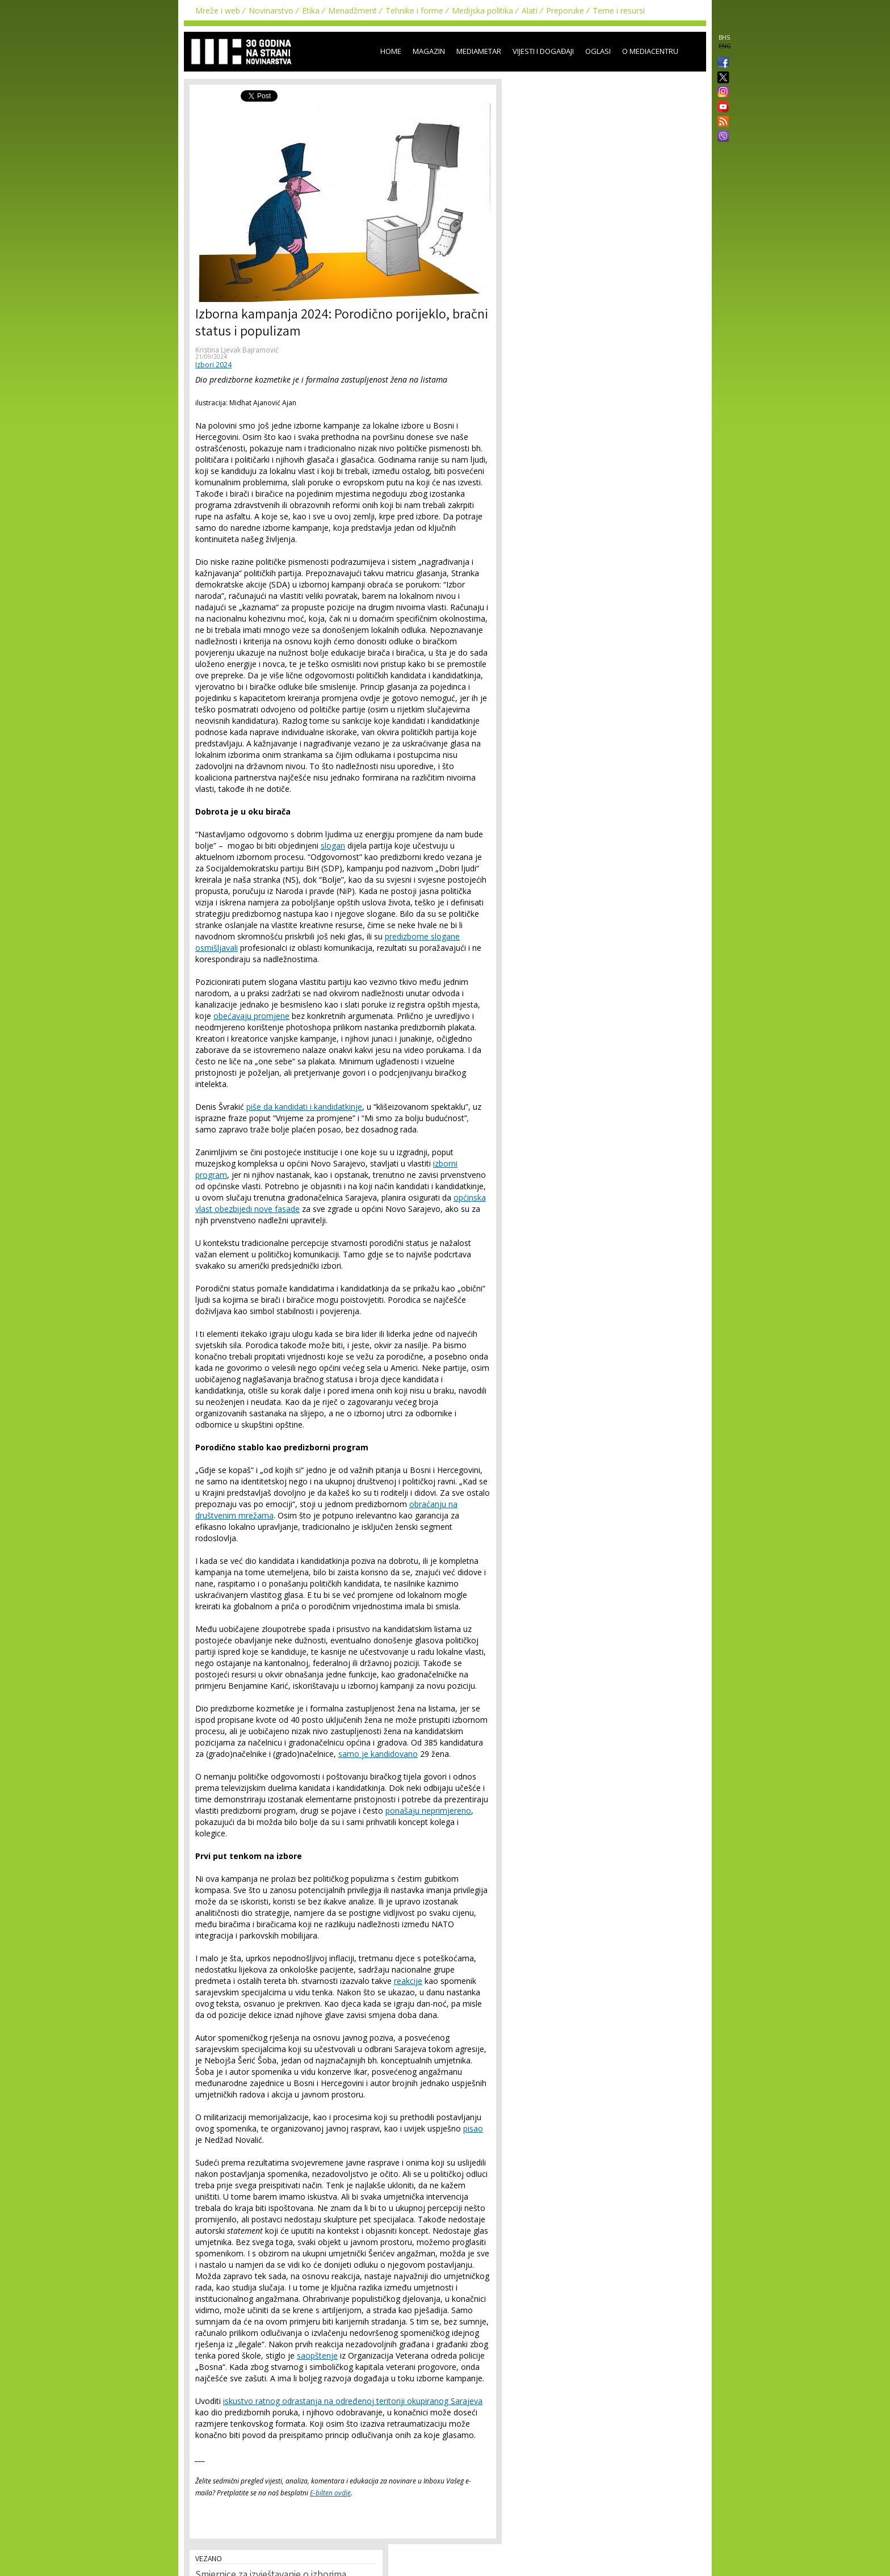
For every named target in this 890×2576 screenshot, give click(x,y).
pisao (473, 2128)
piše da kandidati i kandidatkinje (304, 1106)
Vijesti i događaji (543, 51)
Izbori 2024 (213, 365)
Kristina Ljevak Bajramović (237, 350)
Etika (311, 10)
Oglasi (598, 51)
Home (390, 51)
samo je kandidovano (378, 1753)
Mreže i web (217, 10)
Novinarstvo (271, 10)
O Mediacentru (650, 51)
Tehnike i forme (414, 10)
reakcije (408, 1980)
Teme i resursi (619, 10)
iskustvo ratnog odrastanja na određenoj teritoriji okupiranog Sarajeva (352, 2400)
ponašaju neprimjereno (428, 1810)
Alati (530, 10)
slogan (333, 845)
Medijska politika (482, 10)
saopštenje (317, 2355)
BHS (724, 37)
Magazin (429, 51)
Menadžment (352, 10)
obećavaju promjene (251, 1015)
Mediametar (478, 51)
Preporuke (565, 10)
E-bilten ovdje (330, 2493)
